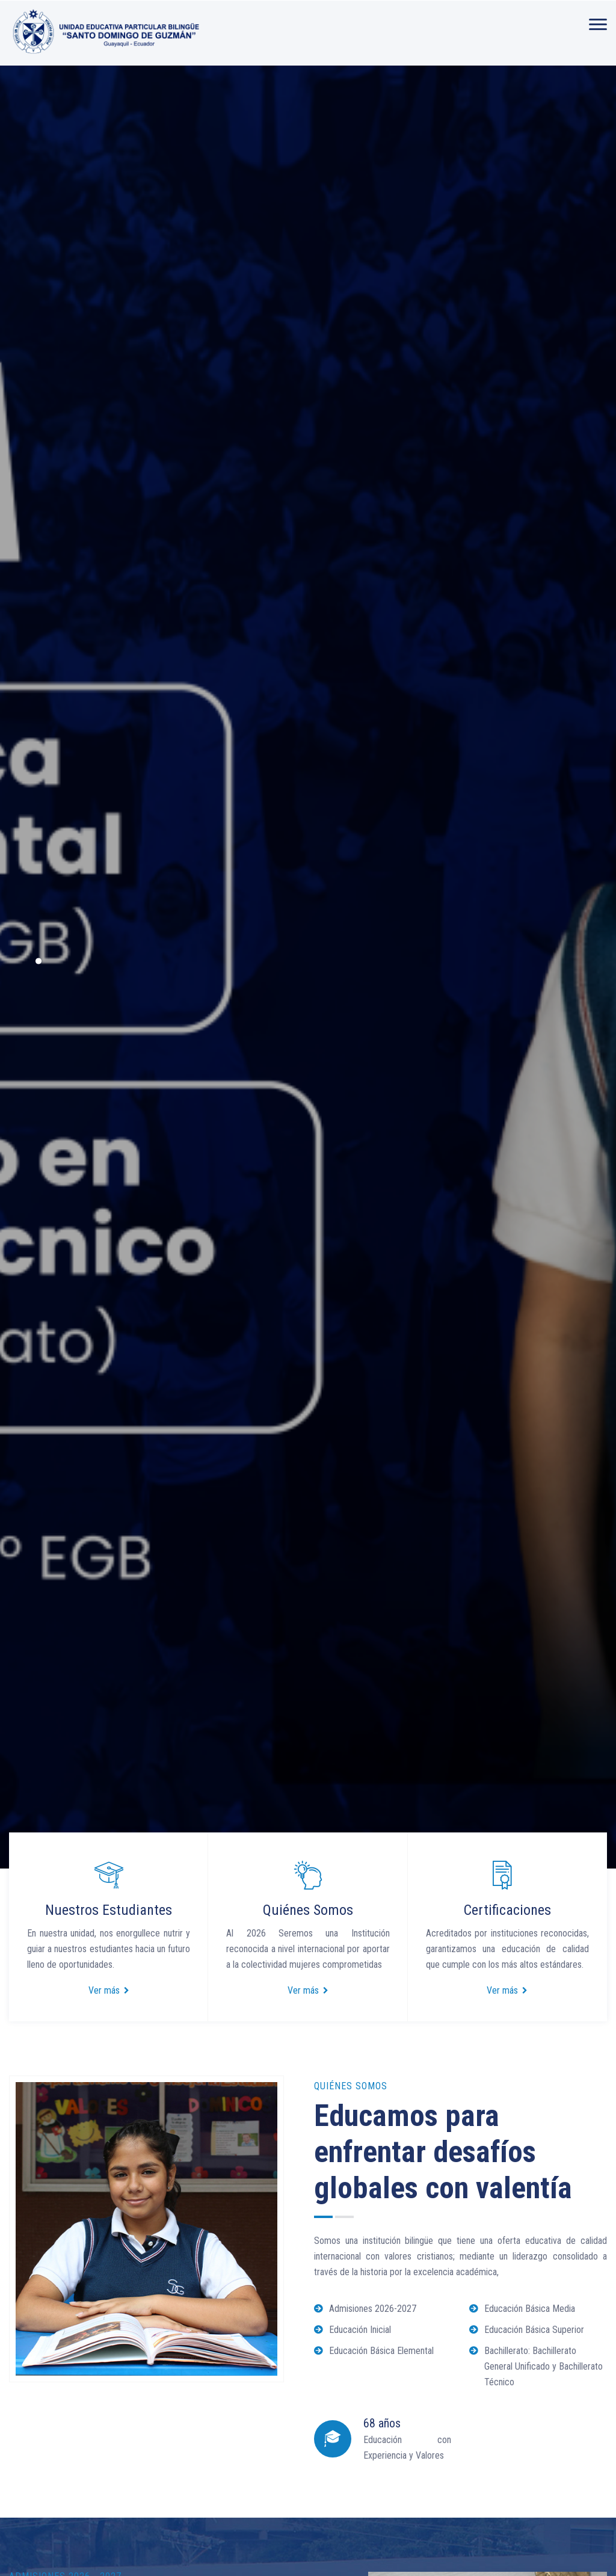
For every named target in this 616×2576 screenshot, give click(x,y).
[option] (308, 967)
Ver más (108, 1990)
